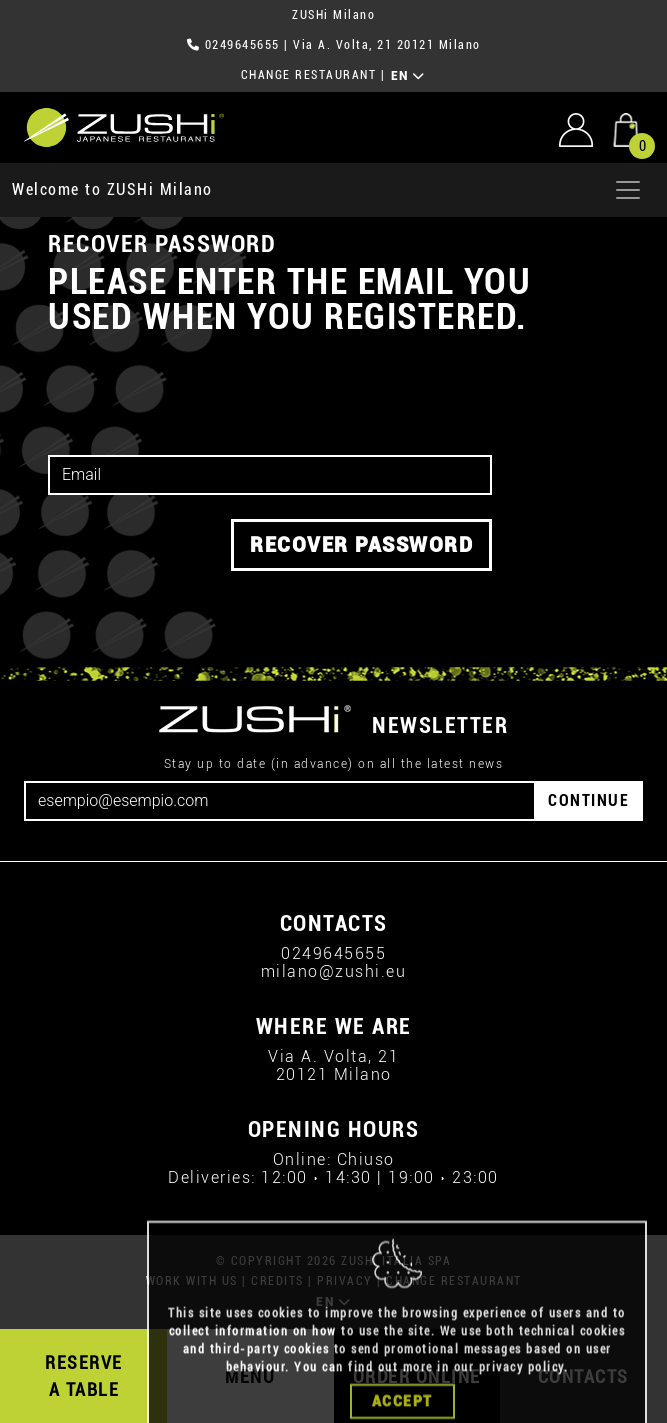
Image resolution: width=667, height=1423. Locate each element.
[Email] (280, 801)
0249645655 (242, 45)
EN (408, 76)
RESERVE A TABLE (84, 1376)
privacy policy (521, 1394)
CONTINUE (588, 800)
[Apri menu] (628, 190)
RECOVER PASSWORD (361, 545)
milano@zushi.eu (334, 971)
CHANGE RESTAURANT (309, 75)
